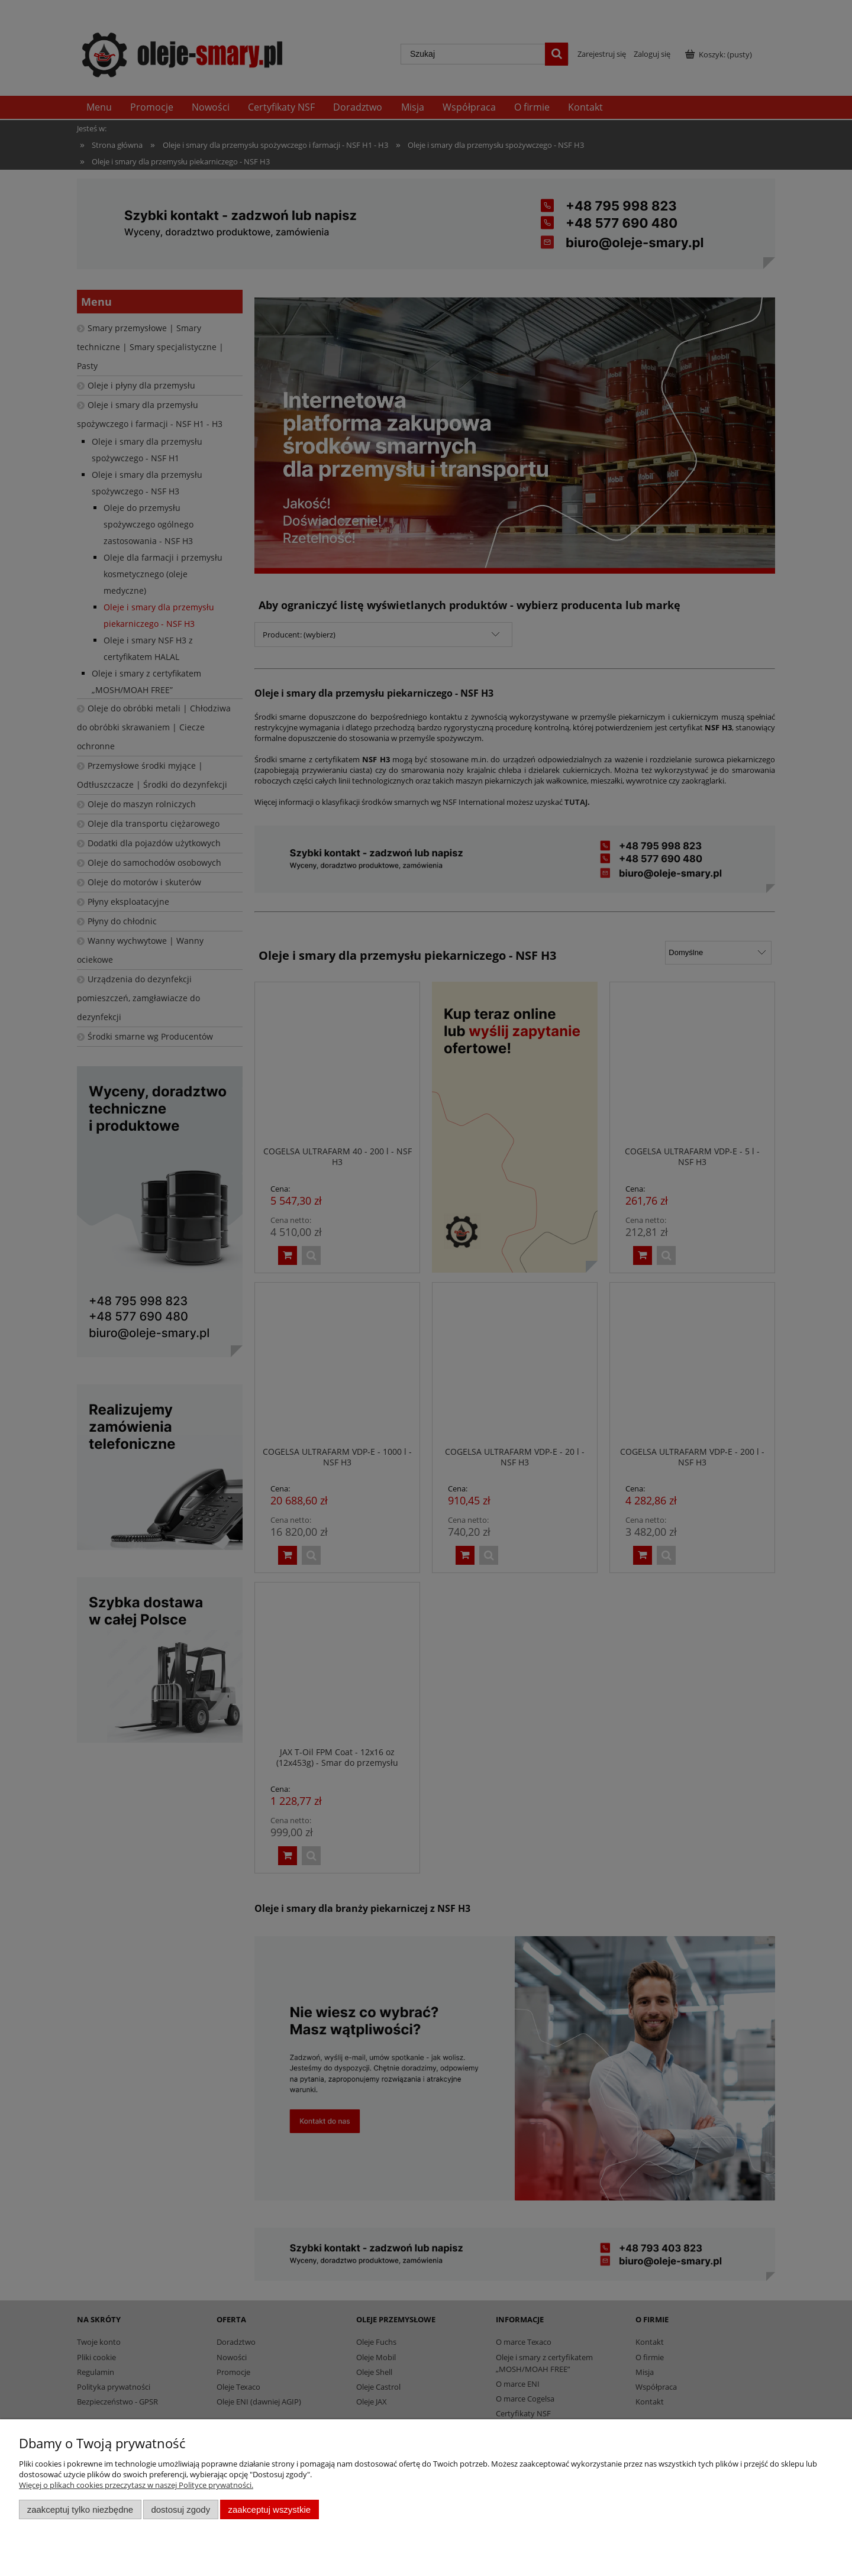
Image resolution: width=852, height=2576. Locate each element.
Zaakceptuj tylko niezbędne (80, 2509)
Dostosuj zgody (180, 2509)
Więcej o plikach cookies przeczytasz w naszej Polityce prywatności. (136, 2485)
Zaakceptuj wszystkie (269, 2509)
